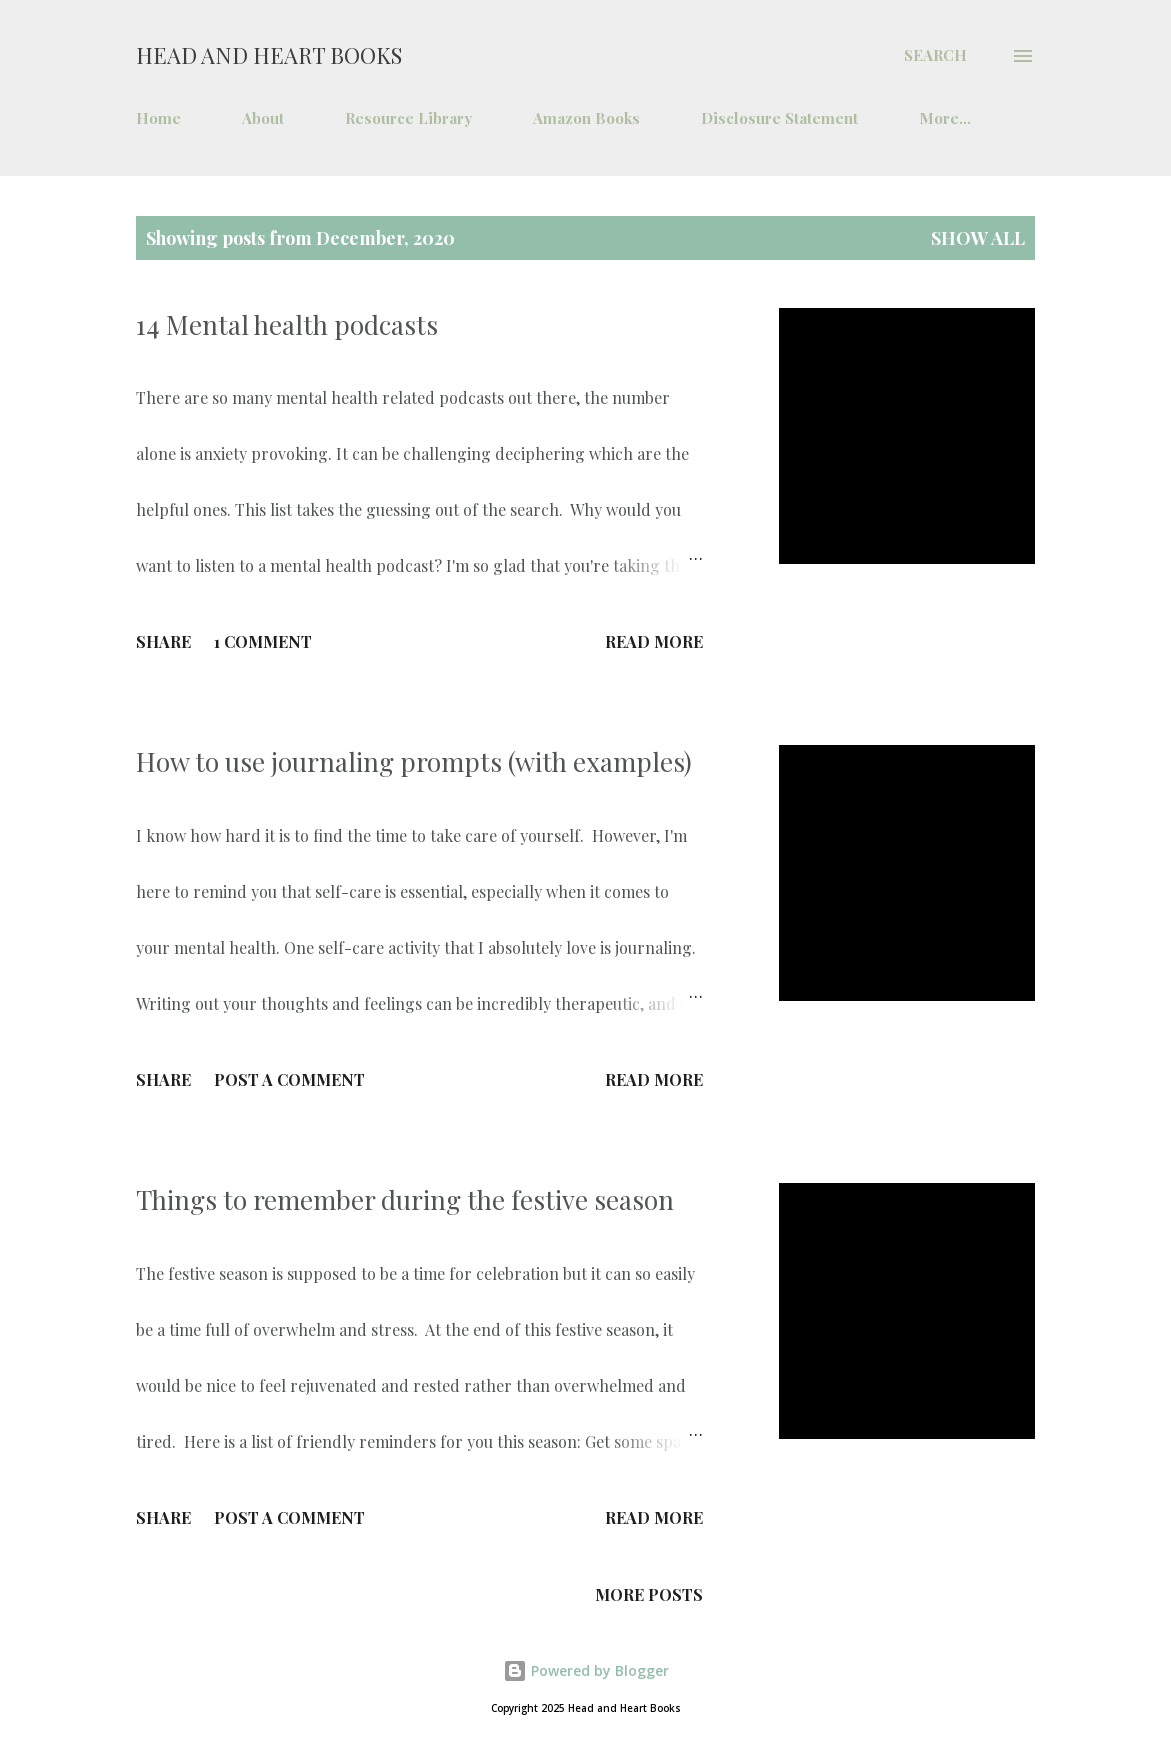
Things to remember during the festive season (405, 1199)
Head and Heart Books (269, 55)
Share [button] (163, 641)
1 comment (263, 641)
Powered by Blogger (586, 1670)
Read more (654, 641)
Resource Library (408, 118)
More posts (649, 1594)
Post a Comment (289, 1079)
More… (945, 118)
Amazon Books (586, 118)
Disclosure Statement (779, 118)
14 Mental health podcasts (287, 324)
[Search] (935, 55)
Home (158, 118)
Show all (978, 238)
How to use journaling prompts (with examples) (414, 761)
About (263, 118)
